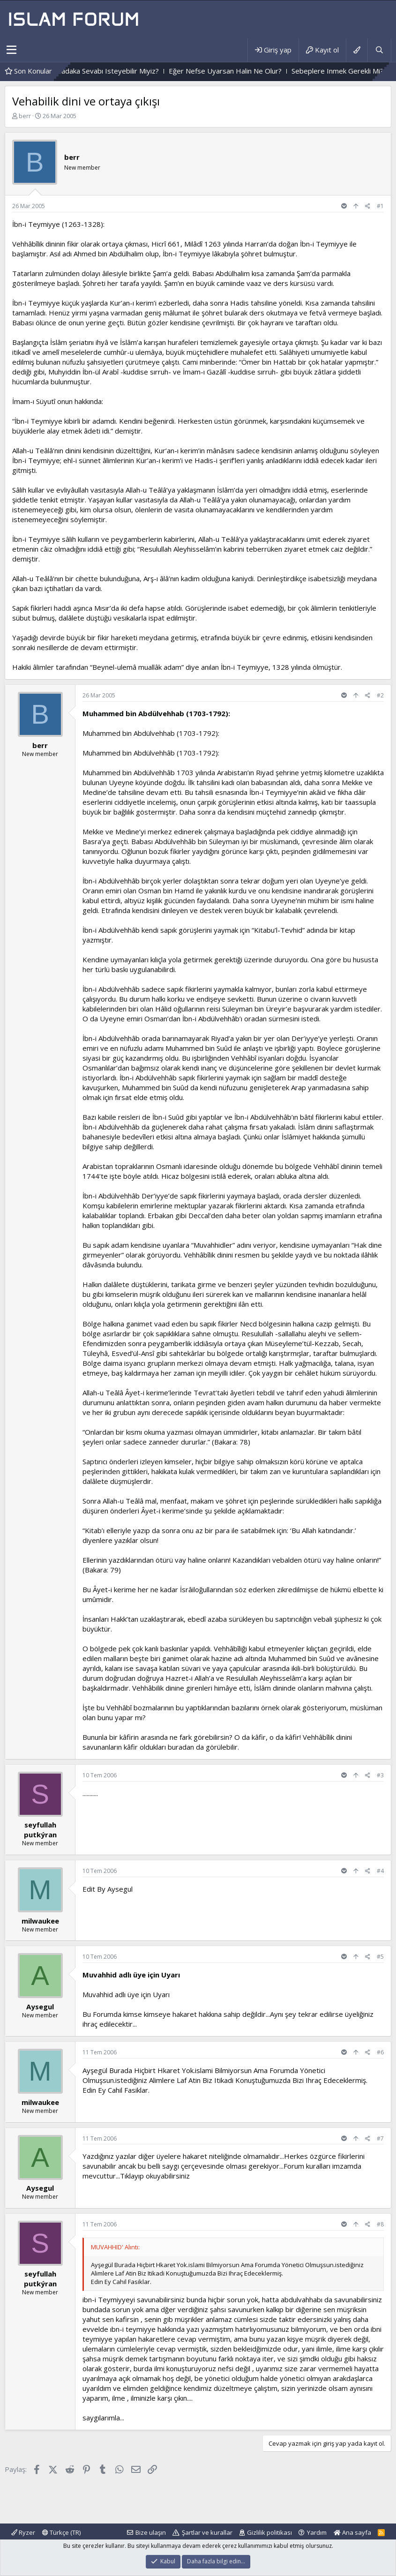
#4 (380, 1871)
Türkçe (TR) (61, 2532)
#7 (380, 2138)
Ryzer (23, 2532)
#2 (380, 695)
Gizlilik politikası (269, 2532)
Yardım (317, 2532)
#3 (380, 1775)
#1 (380, 206)
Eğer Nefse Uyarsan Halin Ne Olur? (254, 70)
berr (25, 116)
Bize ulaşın (150, 2532)
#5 (380, 1957)
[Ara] (379, 50)
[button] (11, 50)
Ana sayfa (352, 2532)
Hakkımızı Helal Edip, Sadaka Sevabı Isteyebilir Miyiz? (103, 70)
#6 (380, 2052)
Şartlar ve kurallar (207, 2532)
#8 (380, 2224)
